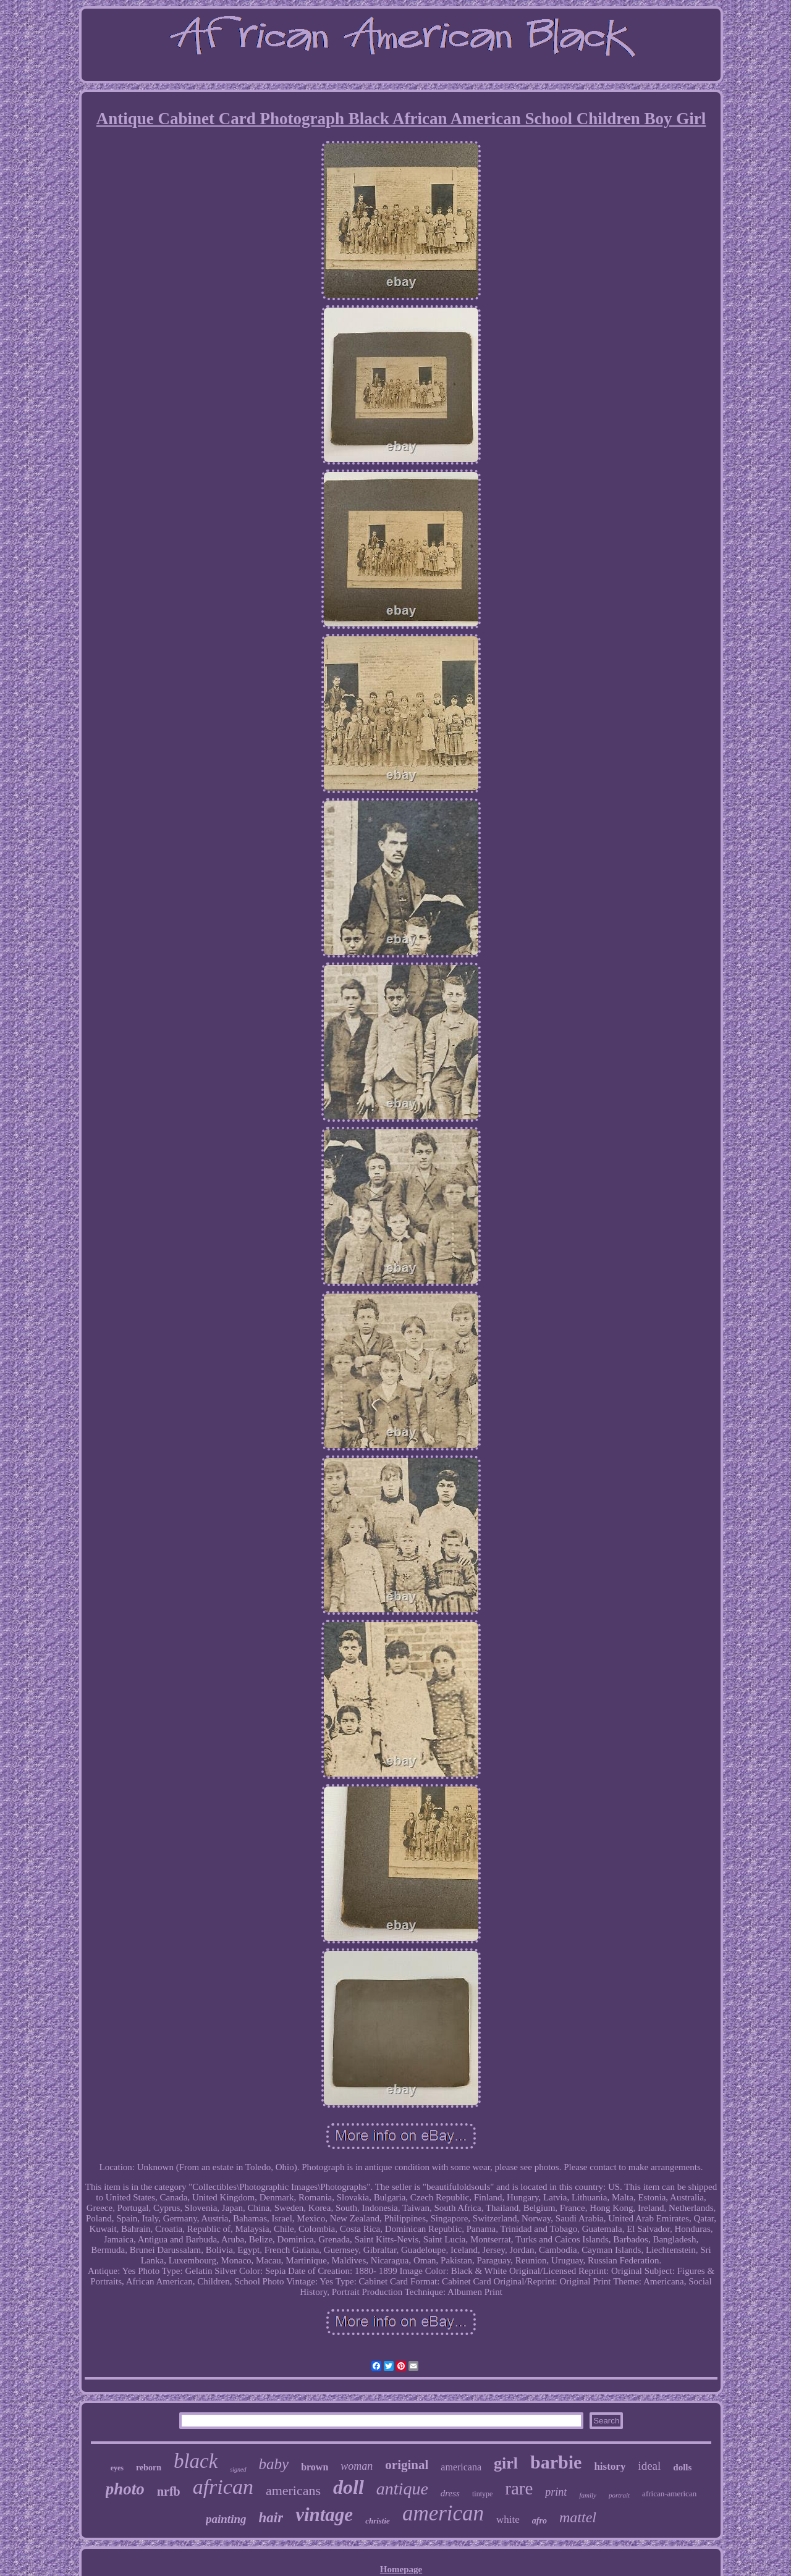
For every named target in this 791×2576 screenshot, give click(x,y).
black (196, 2461)
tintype (482, 2494)
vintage (324, 2514)
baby (274, 2464)
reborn (148, 2467)
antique (402, 2488)
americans (293, 2490)
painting (226, 2518)
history (609, 2466)
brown (314, 2467)
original (406, 2464)
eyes (117, 2468)
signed (238, 2469)
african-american (669, 2493)
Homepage (401, 2569)
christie (377, 2520)
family (587, 2495)
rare (519, 2488)
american (443, 2513)
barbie (556, 2462)
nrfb (168, 2491)
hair (271, 2517)
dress (450, 2493)
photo (125, 2489)
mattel (577, 2517)
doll (348, 2487)
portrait (619, 2495)
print (556, 2492)
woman (357, 2466)
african (223, 2486)
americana (461, 2467)
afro (539, 2520)
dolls (682, 2467)
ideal (649, 2465)
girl (506, 2463)
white (508, 2519)
